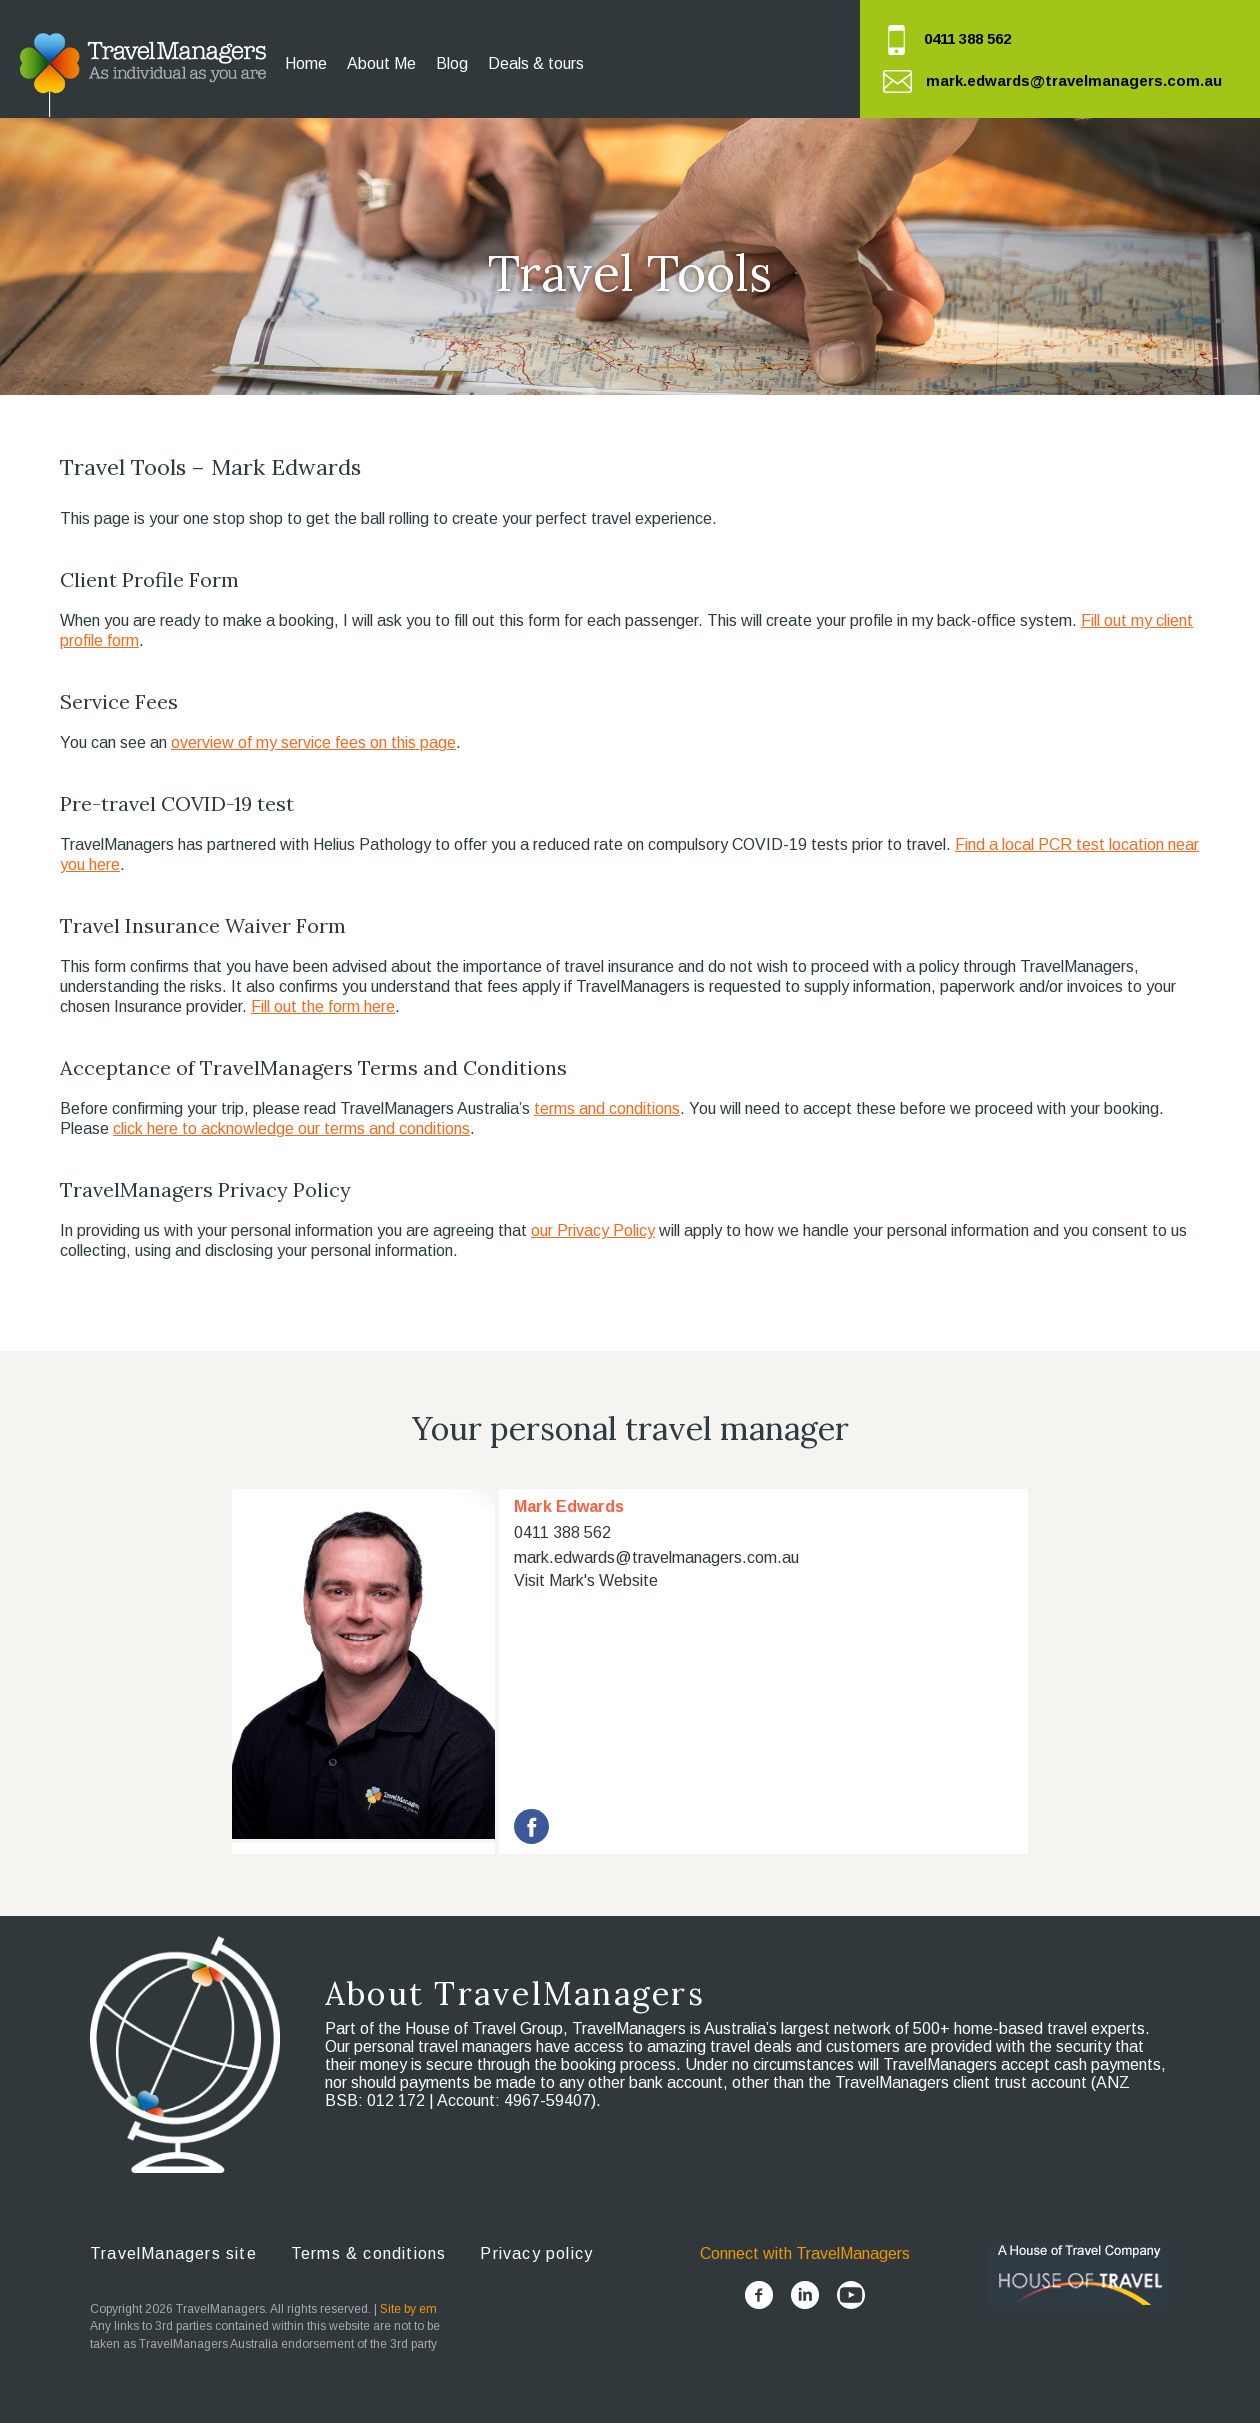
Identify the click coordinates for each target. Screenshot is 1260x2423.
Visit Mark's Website (586, 1580)
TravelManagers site (173, 2253)
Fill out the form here (323, 1006)
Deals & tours (536, 63)
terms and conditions (607, 1108)
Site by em (408, 2309)
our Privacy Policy (593, 1230)
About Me (381, 63)
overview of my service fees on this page (313, 742)
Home (306, 63)
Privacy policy (536, 2253)
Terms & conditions (369, 2253)
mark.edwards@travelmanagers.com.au (1074, 80)
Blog (452, 63)
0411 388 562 (967, 38)
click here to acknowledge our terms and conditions (291, 1128)
